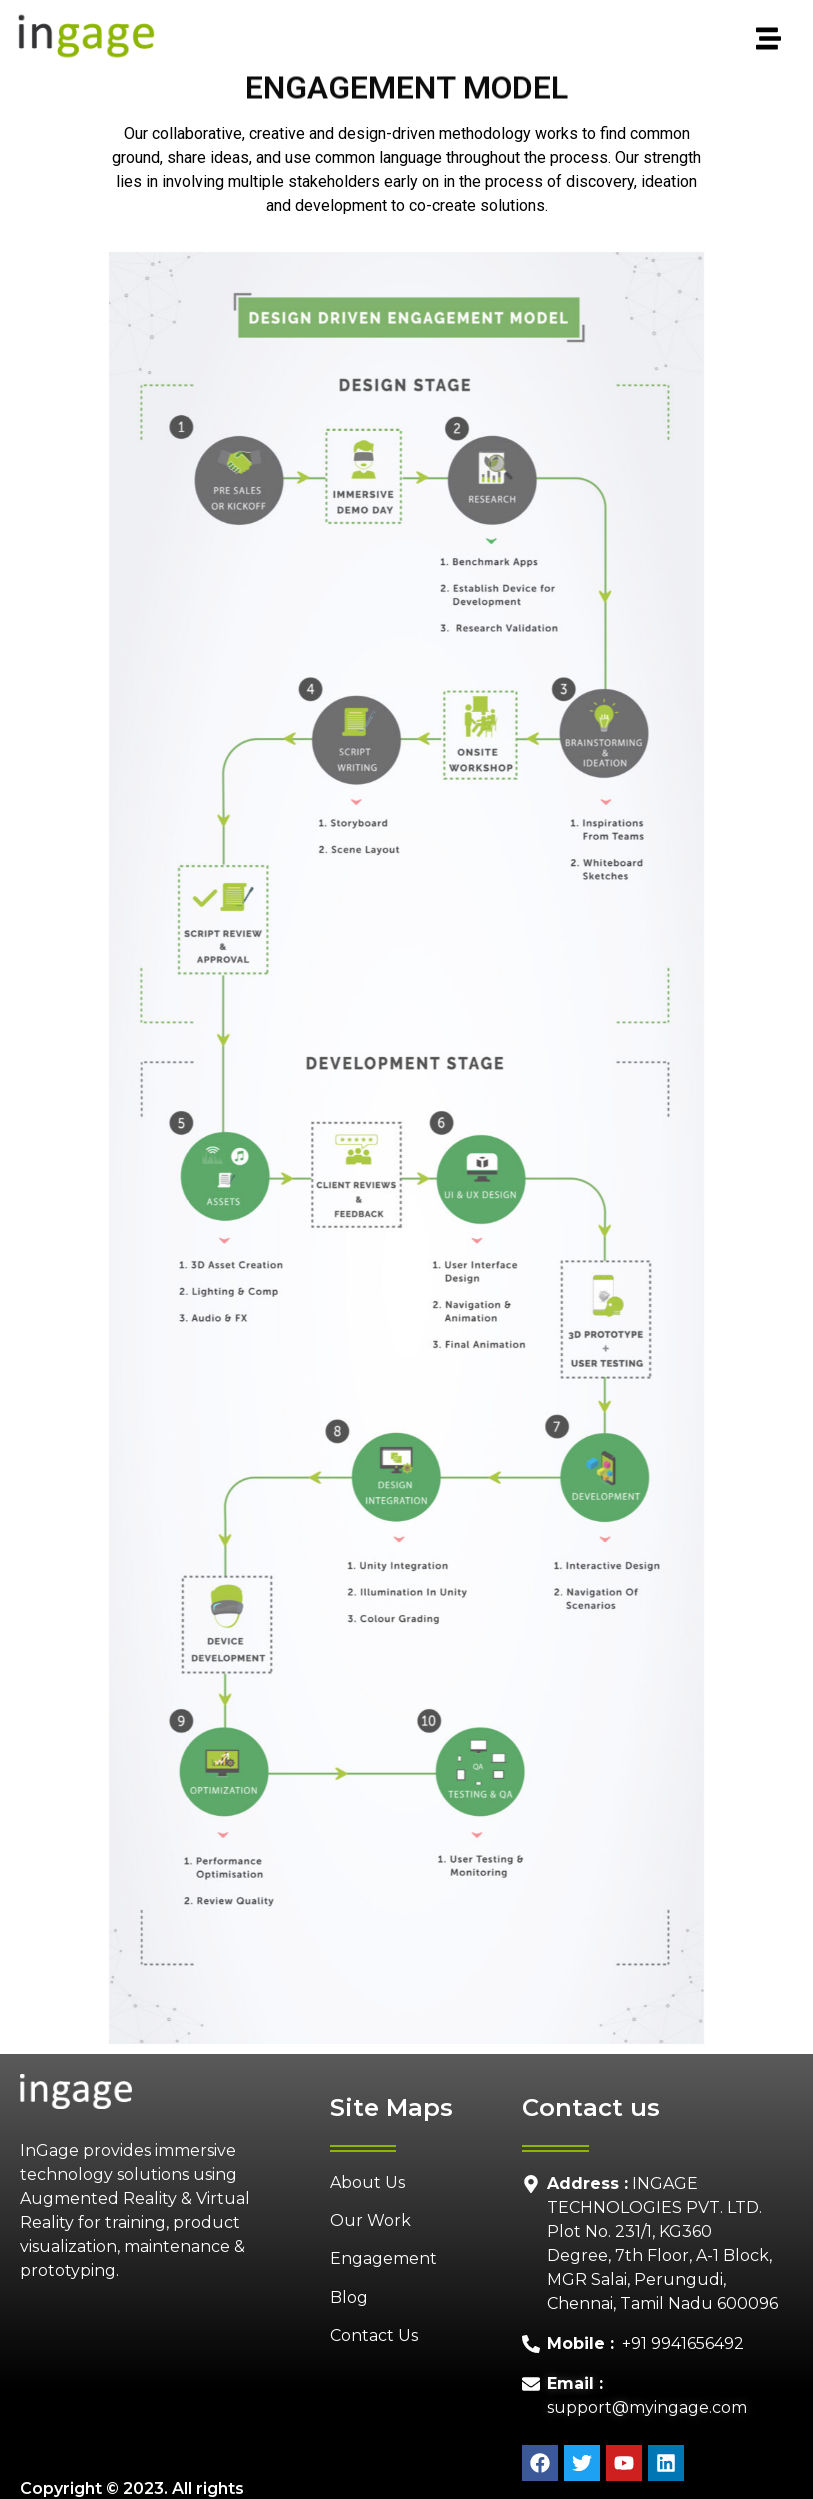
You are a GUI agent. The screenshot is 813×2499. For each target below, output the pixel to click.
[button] (480, 40)
